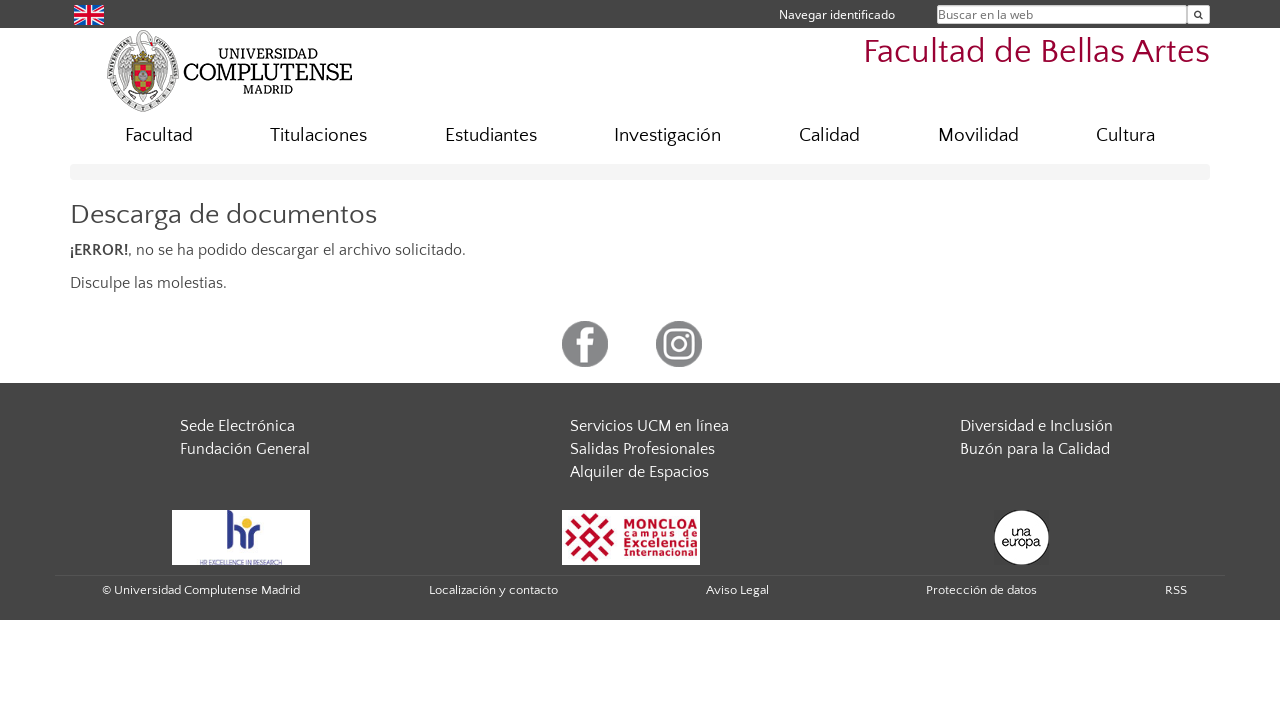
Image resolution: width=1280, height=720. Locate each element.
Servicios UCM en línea (649, 426)
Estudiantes (491, 135)
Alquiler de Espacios (639, 472)
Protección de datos (981, 590)
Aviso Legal (737, 590)
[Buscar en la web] (1198, 14)
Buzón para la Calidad (1035, 449)
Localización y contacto (493, 590)
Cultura (1125, 135)
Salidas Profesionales (642, 449)
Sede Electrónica (237, 426)
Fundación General (245, 449)
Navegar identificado (837, 14)
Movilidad (978, 135)
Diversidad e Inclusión (1036, 426)
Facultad (159, 135)
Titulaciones (318, 135)
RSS (1176, 590)
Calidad (829, 135)
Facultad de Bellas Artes (1036, 52)
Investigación (667, 135)
